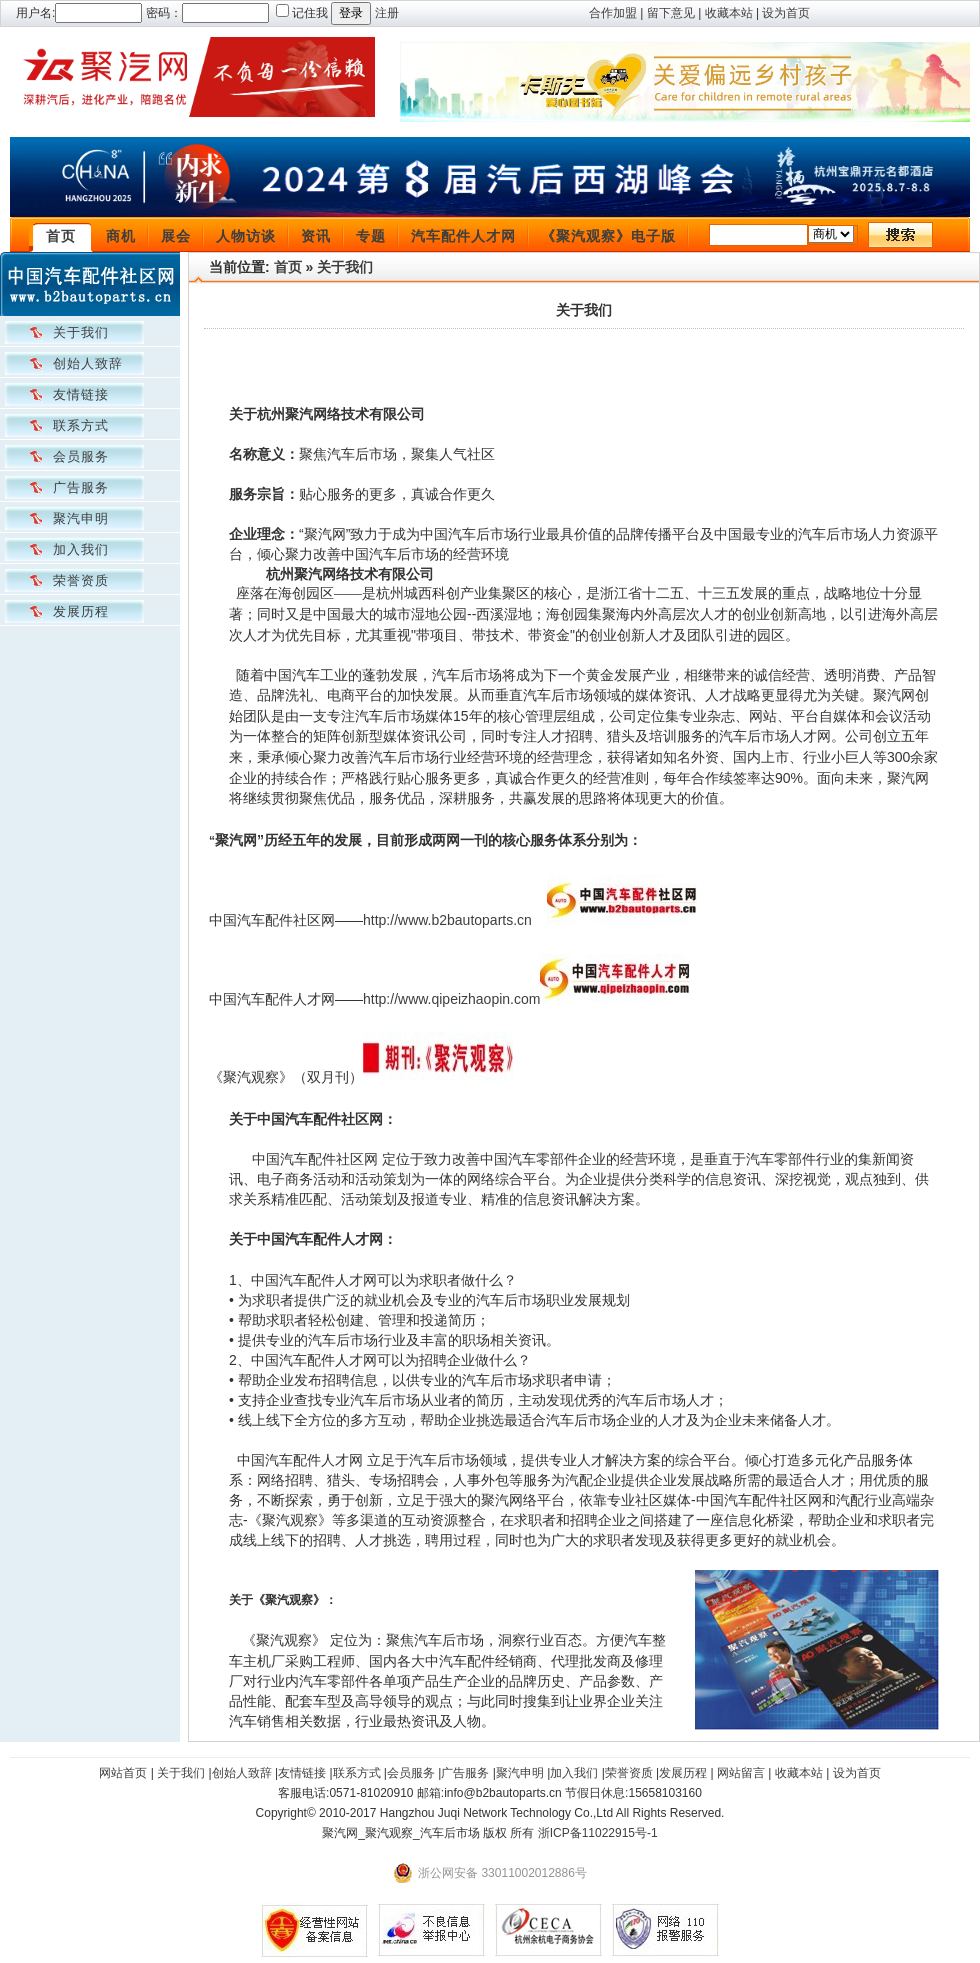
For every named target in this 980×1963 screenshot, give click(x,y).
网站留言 (741, 1773)
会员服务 (81, 456)
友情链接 (81, 394)
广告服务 (81, 487)
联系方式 (81, 425)
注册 (387, 13)
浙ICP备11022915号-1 (598, 1833)
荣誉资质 (81, 580)
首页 (61, 236)
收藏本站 (729, 13)
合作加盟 (613, 13)
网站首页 (123, 1773)
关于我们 (81, 332)
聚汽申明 (81, 518)
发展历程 (81, 611)
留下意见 (671, 13)
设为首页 (786, 13)
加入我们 (81, 549)
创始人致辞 (88, 363)
